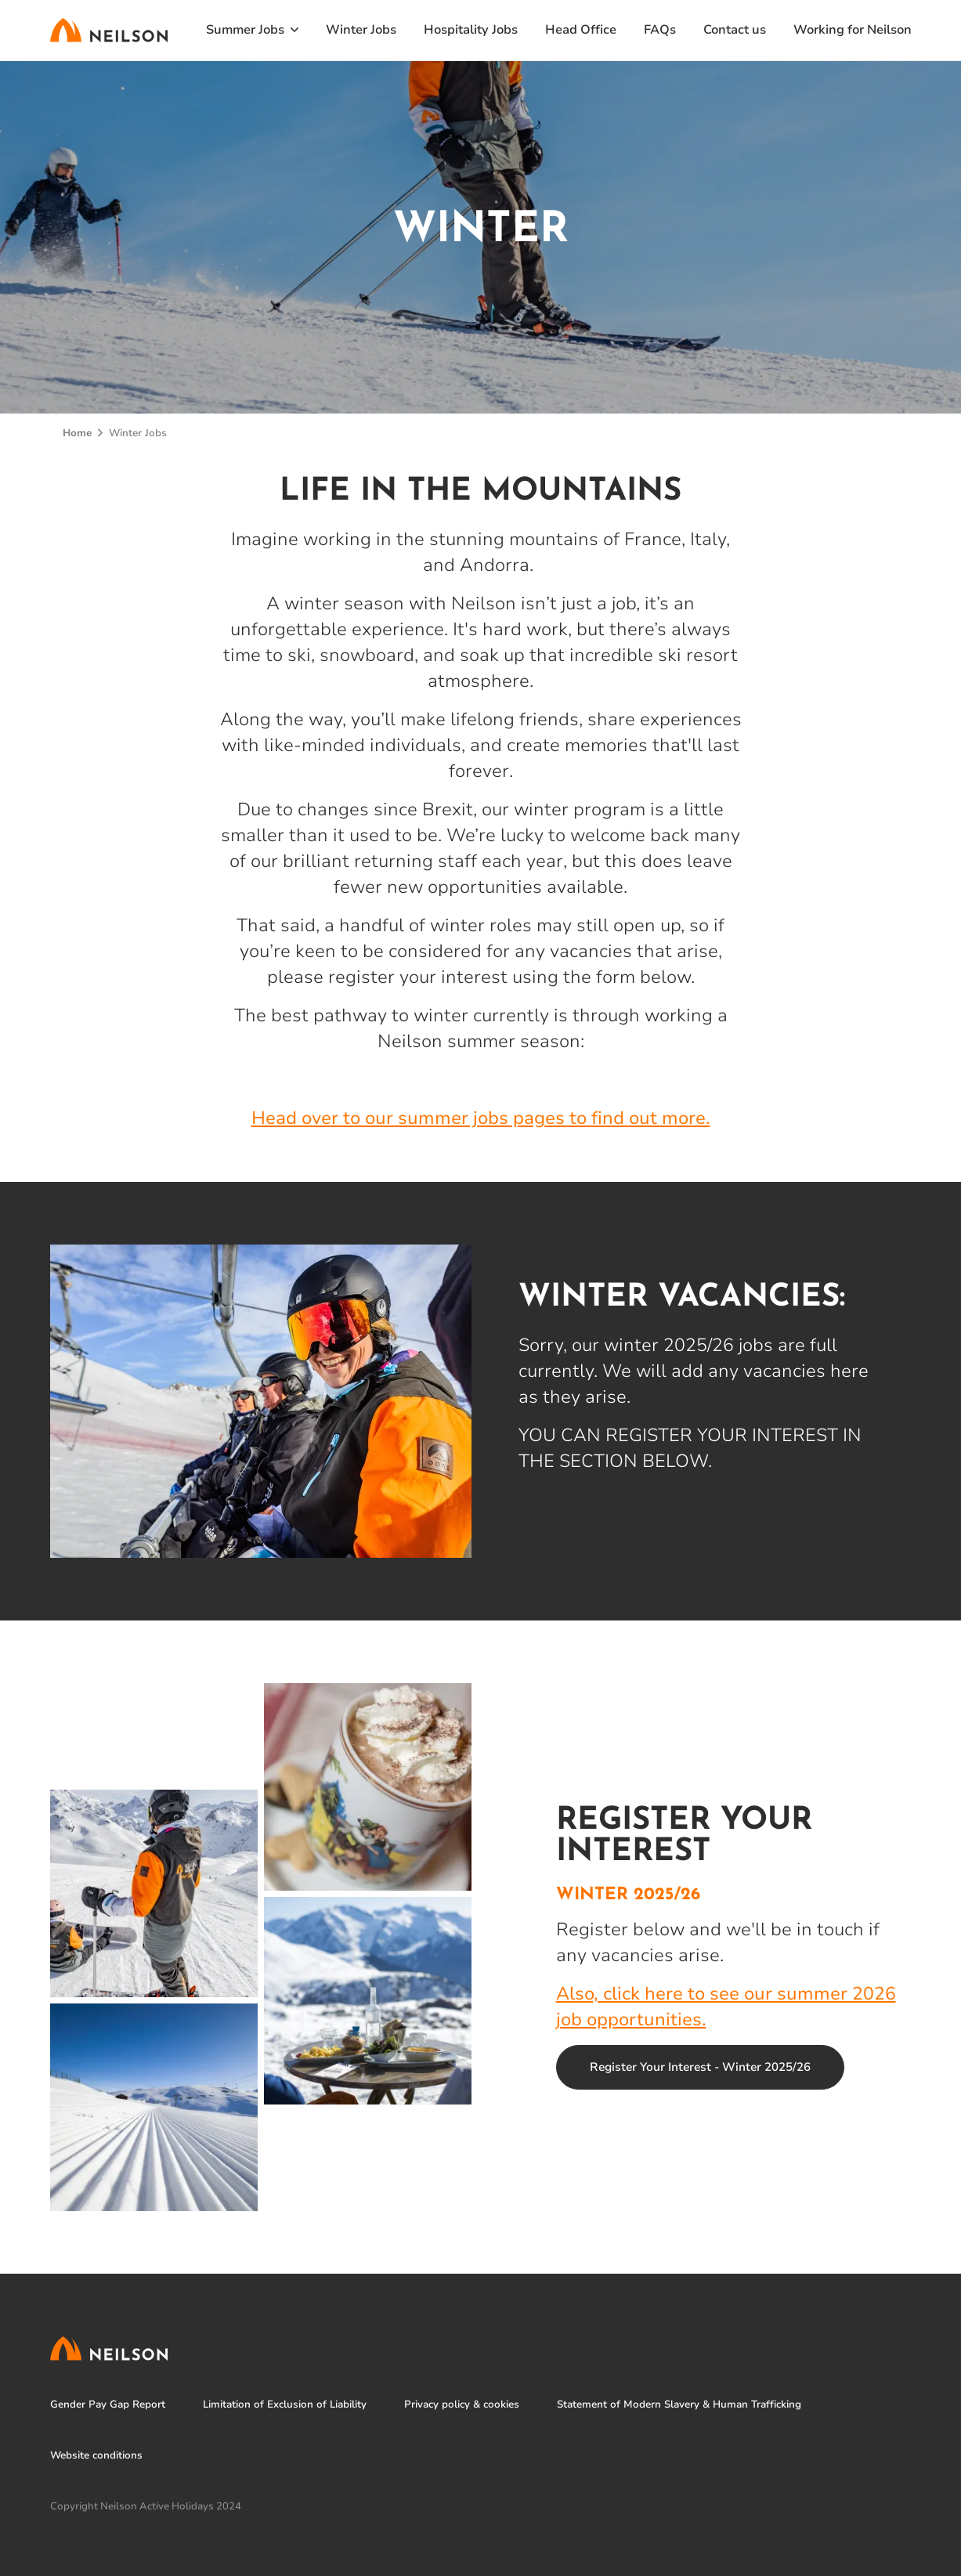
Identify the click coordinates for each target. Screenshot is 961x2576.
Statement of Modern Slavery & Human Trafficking (679, 2405)
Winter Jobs (361, 29)
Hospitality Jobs (471, 29)
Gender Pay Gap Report (107, 2405)
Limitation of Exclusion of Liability (285, 2405)
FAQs (660, 29)
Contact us (734, 29)
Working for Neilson (852, 29)
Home (77, 433)
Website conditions (96, 2455)
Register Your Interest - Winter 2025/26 (700, 2067)
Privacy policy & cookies (461, 2405)
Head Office (580, 29)
